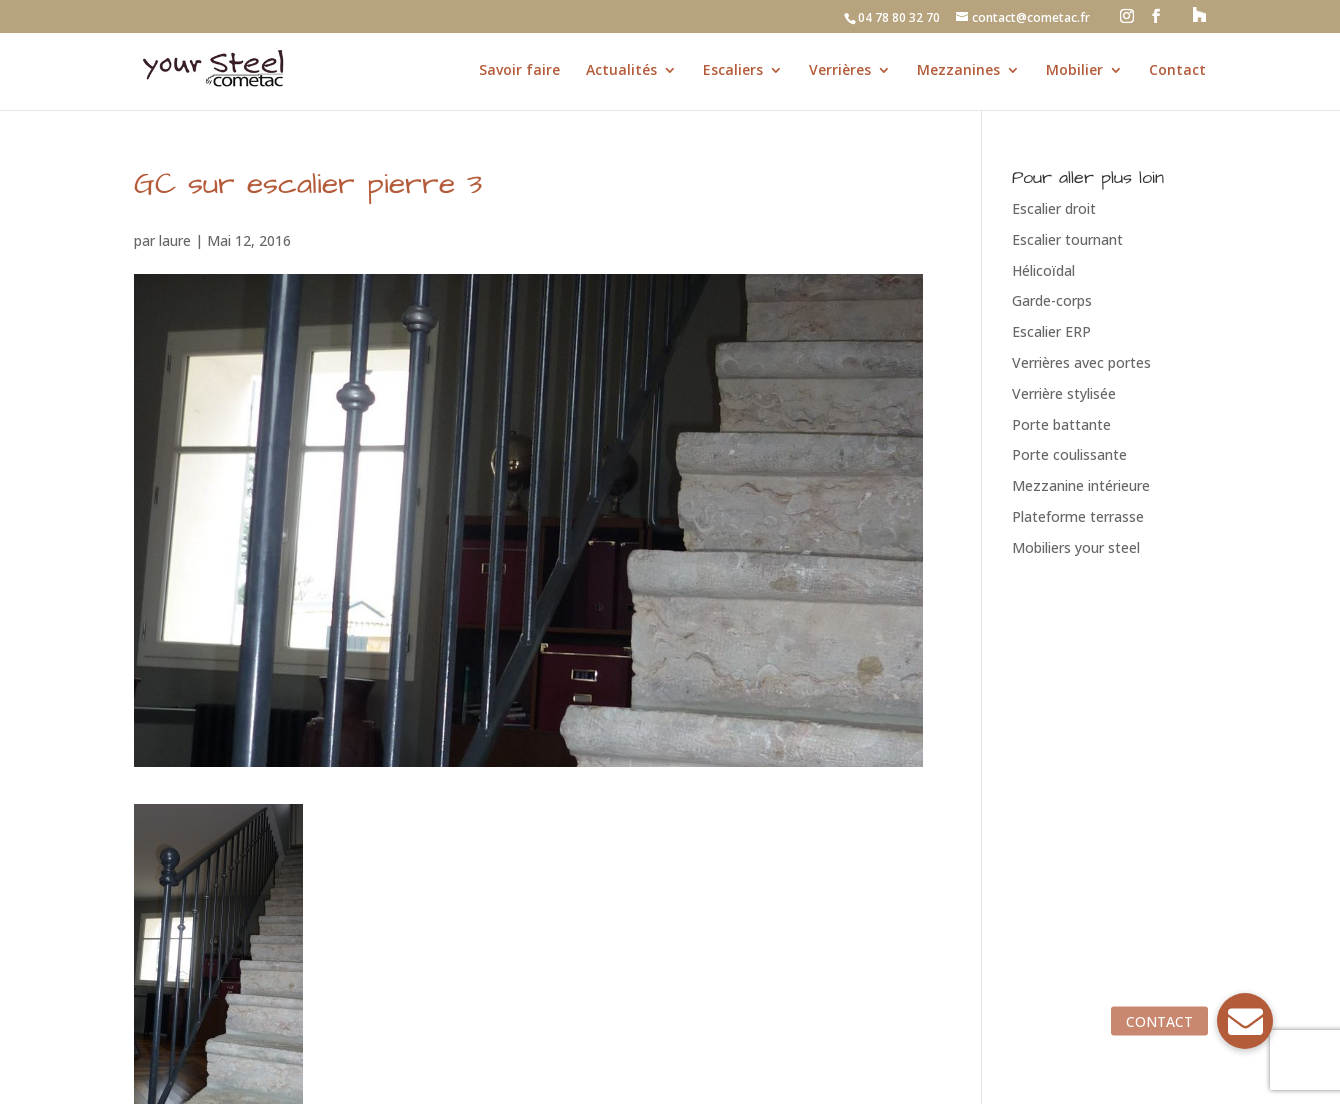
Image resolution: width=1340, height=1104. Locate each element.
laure (175, 240)
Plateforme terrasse (1078, 516)
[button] (1245, 1021)
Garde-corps (1052, 300)
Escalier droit (1054, 208)
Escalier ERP (1051, 331)
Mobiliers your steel (1076, 547)
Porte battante (1061, 424)
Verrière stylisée (1064, 393)
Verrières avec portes (1081, 362)
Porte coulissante (1069, 454)
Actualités (621, 71)
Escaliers (733, 71)
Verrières (840, 71)
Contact (1177, 71)
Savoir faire (519, 71)
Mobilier (1074, 71)
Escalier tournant (1067, 239)
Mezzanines (958, 71)
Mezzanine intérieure (1081, 485)
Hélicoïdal (1043, 270)
